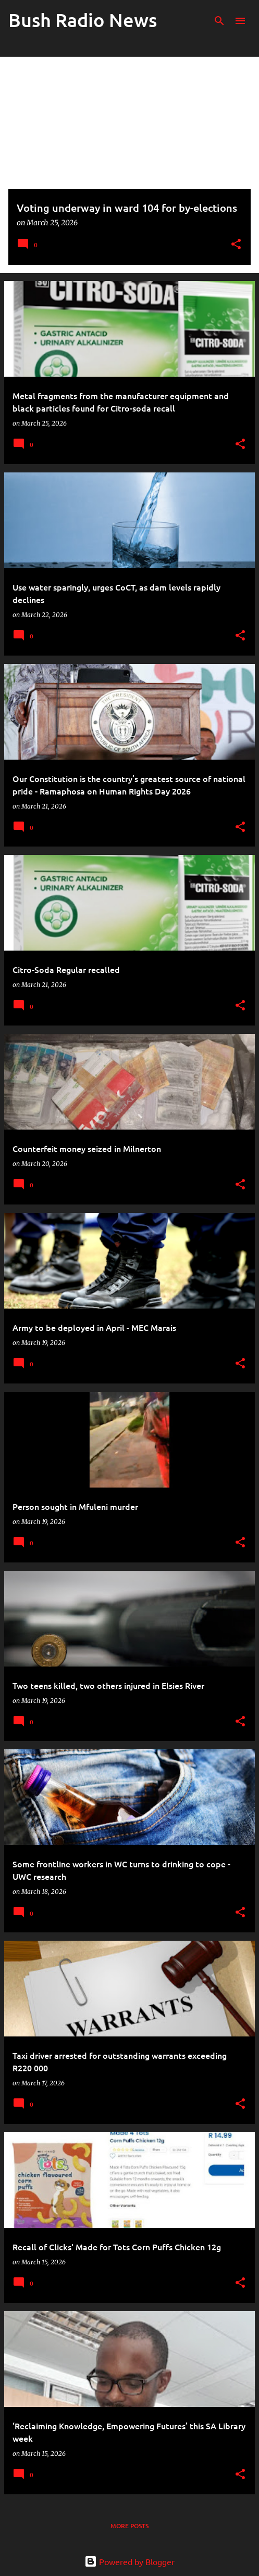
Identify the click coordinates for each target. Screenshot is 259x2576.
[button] (236, 245)
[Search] (219, 20)
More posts (129, 2525)
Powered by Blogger (129, 2561)
